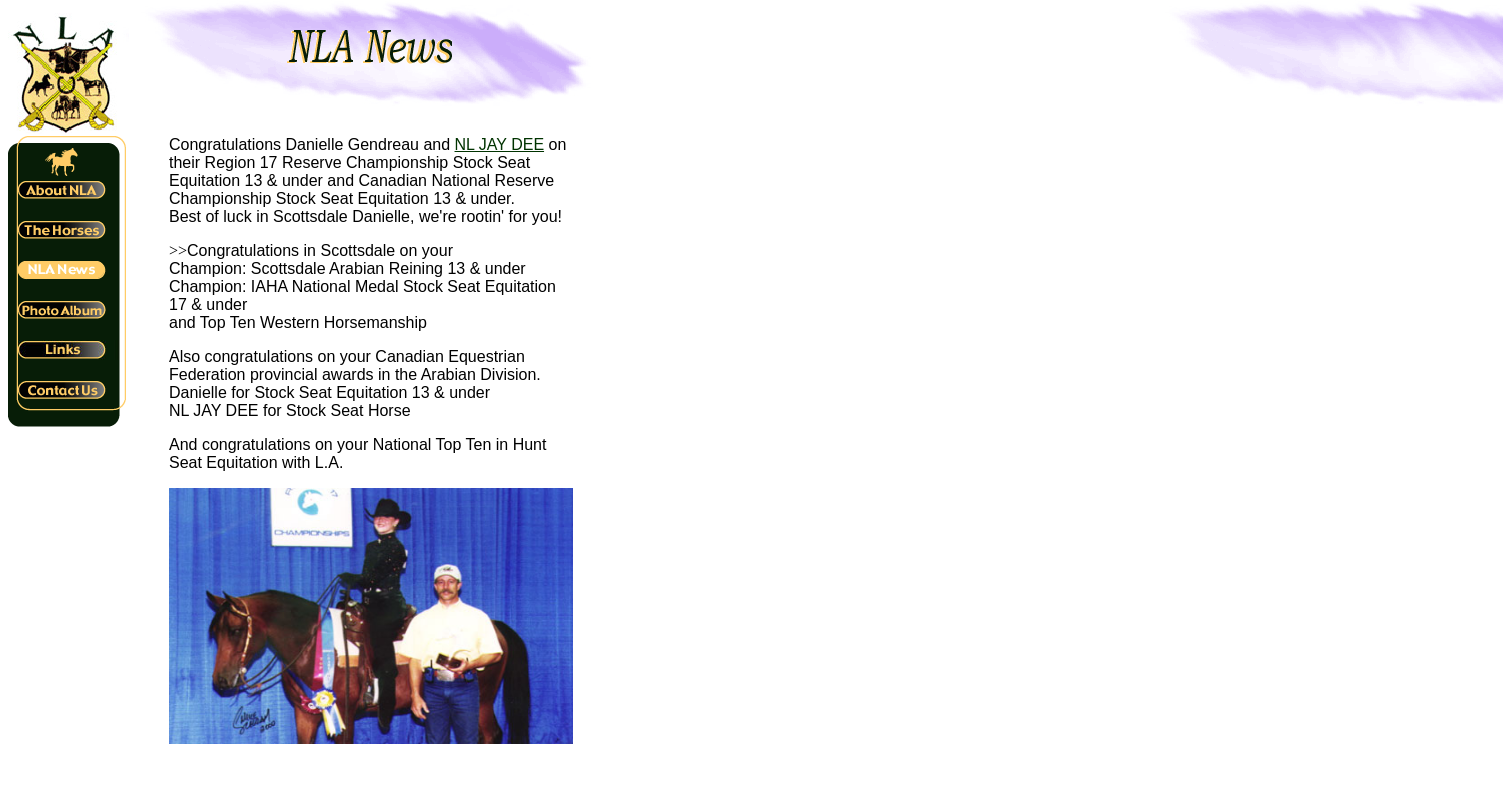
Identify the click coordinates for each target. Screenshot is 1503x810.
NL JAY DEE (500, 144)
